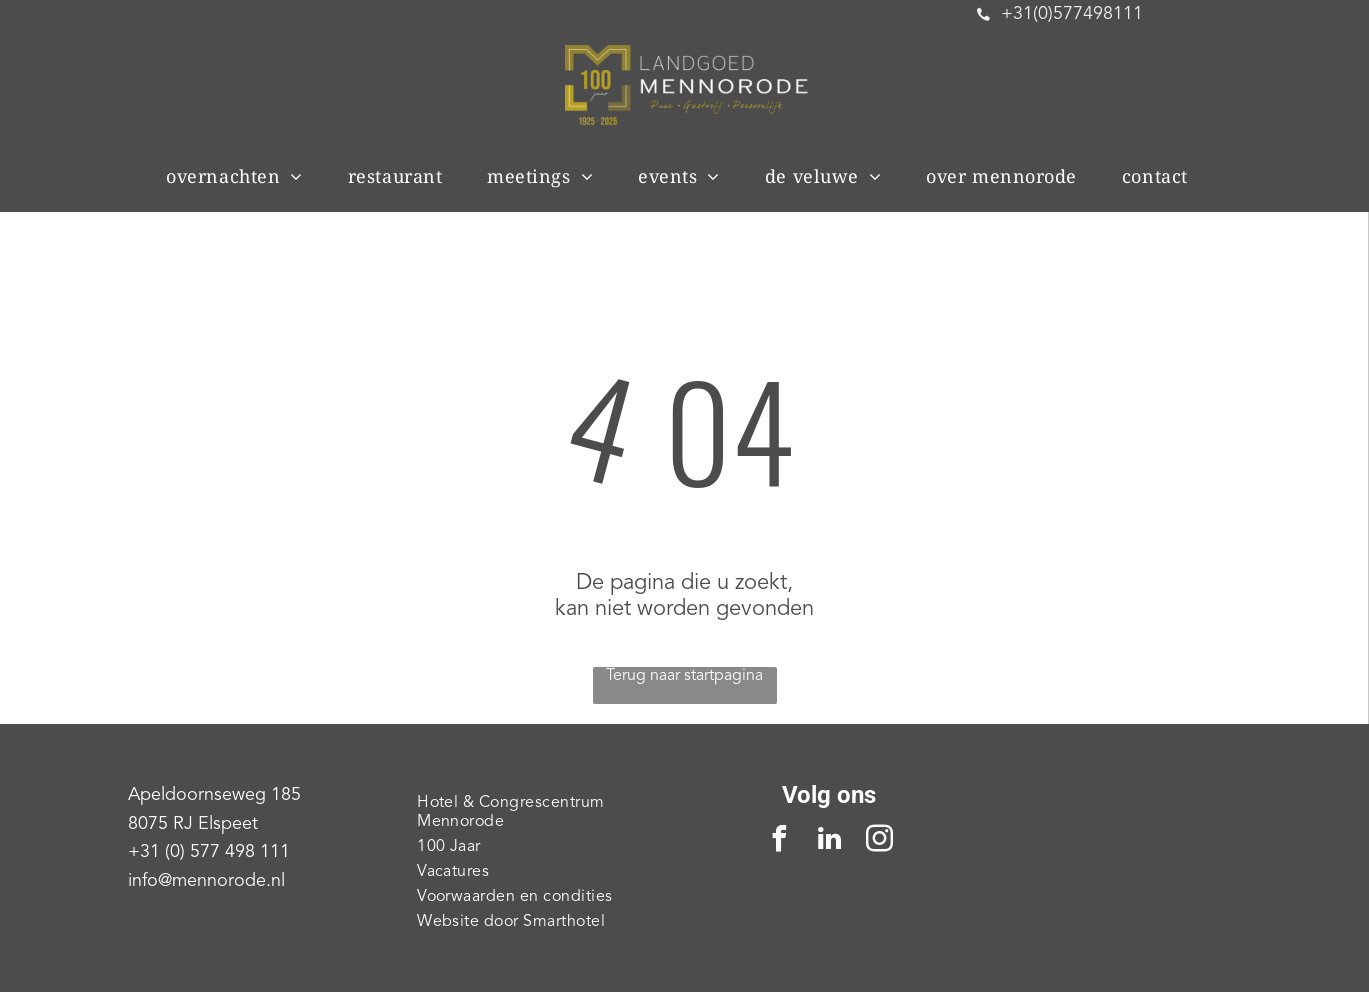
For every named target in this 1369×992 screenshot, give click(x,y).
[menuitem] (242, 176)
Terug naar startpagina (684, 676)
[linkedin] (829, 841)
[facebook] (779, 841)
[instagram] (879, 841)
